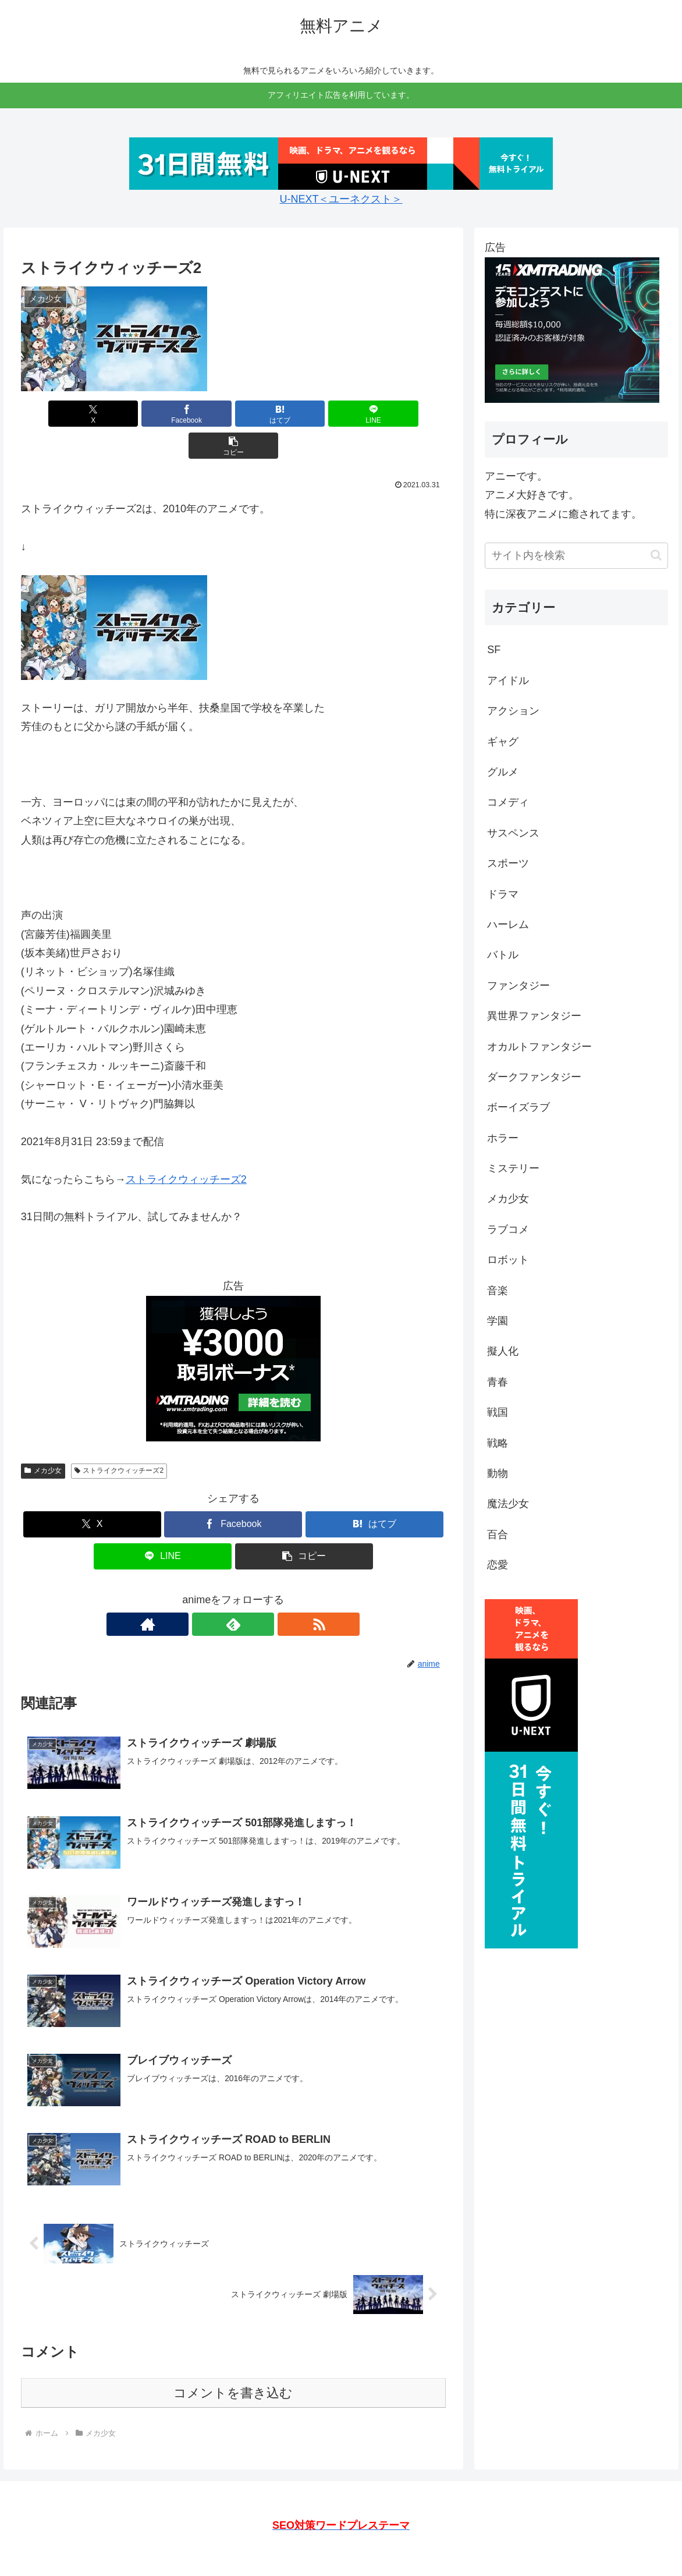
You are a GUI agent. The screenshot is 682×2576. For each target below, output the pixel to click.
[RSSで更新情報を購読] (260, 1592)
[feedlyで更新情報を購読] (233, 1592)
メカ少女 (43, 1438)
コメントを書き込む (233, 2361)
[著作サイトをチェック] (206, 1592)
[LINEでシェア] (305, 414)
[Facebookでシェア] (162, 414)
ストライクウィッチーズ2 (186, 1147)
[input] (576, 556)
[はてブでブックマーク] (233, 414)
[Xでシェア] (90, 414)
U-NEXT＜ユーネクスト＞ (341, 199)
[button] (376, 414)
